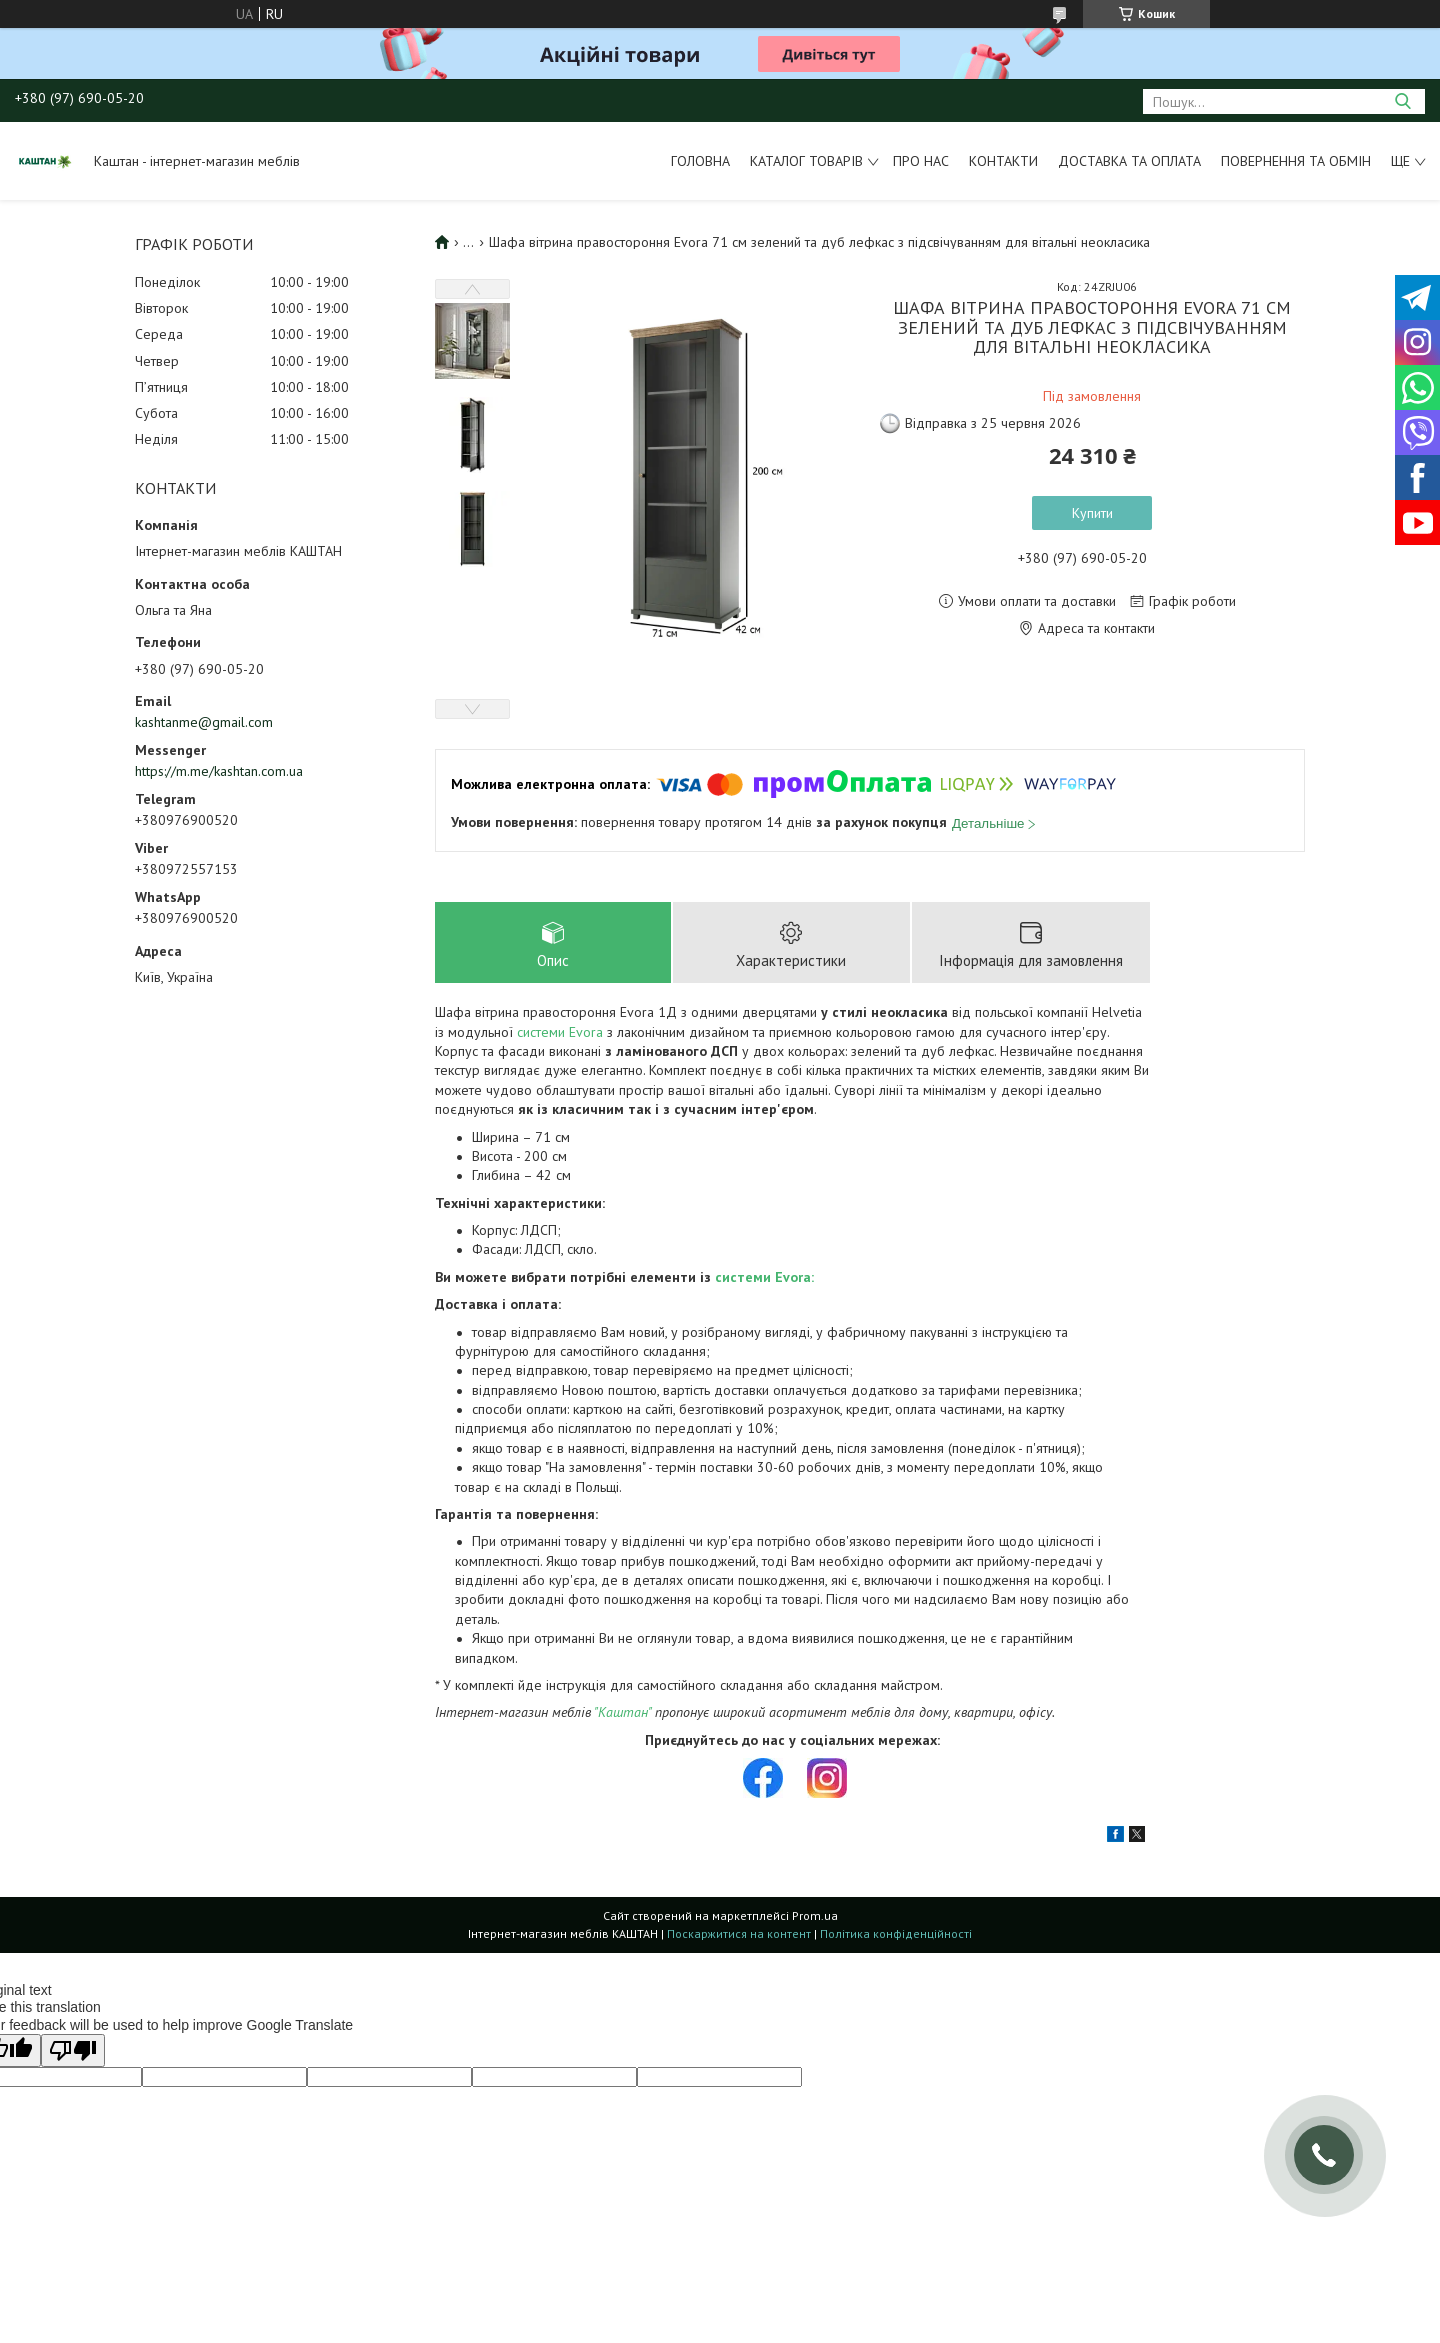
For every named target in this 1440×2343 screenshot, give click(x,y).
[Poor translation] (73, 2051)
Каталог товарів (806, 161)
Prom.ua (815, 1916)
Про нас (921, 161)
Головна (700, 161)
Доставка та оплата (1129, 161)
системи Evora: (764, 1277)
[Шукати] (1402, 101)
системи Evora (560, 1032)
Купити (1092, 513)
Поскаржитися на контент (739, 1934)
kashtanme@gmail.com (204, 722)
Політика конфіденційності (896, 1934)
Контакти (1003, 161)
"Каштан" (622, 1713)
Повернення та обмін (1296, 161)
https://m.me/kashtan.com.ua (219, 771)
